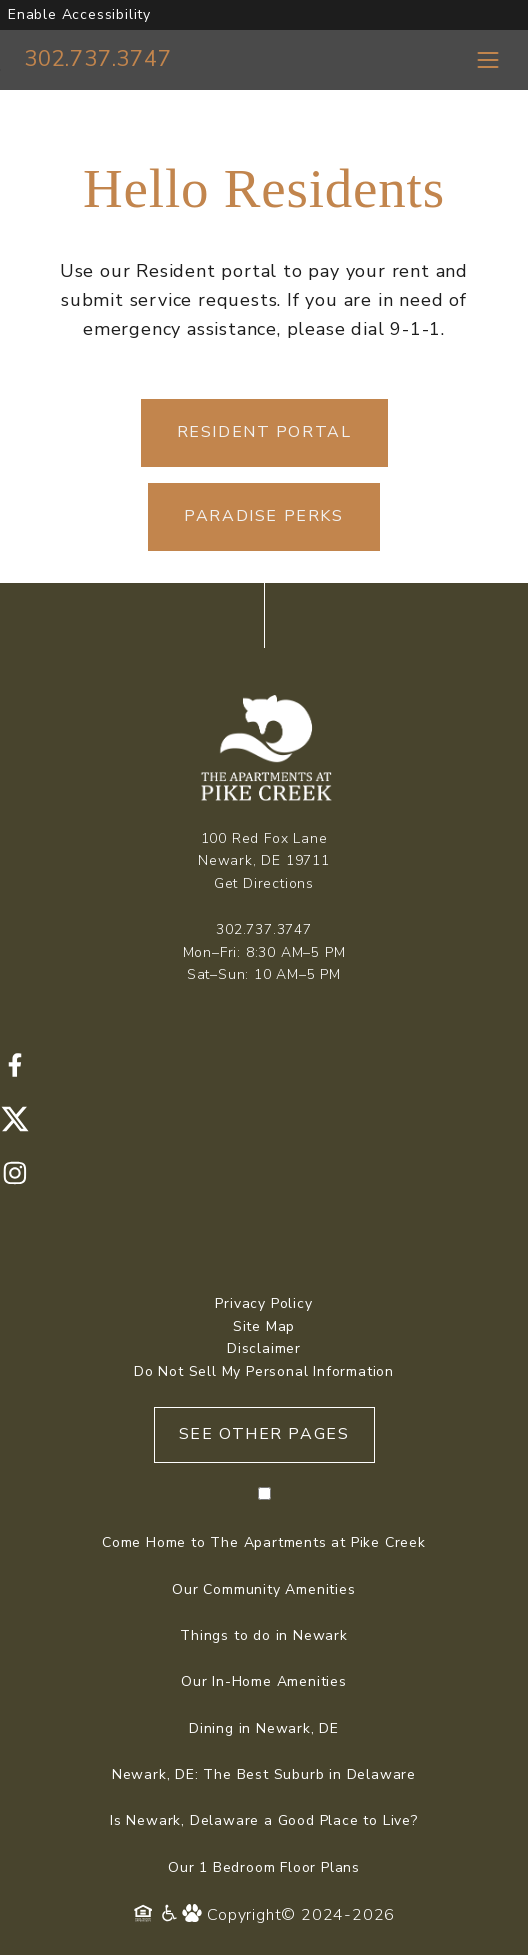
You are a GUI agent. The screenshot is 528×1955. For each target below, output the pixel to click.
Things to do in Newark (264, 1635)
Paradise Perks (263, 516)
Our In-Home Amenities (264, 1681)
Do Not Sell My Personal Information (264, 1371)
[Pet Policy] (194, 1915)
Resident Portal (264, 432)
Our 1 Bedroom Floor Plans (264, 1867)
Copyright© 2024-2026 (301, 1915)
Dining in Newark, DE (264, 1728)
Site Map (264, 1326)
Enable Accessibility (79, 14)
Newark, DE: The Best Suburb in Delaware (264, 1774)
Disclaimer (264, 1348)
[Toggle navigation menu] (487, 59)
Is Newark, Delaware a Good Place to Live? (264, 1820)
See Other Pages (264, 1434)
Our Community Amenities (263, 1589)
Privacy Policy (263, 1303)
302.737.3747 (98, 59)
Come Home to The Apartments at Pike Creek (264, 1542)
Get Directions (264, 883)
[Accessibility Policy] (170, 1915)
